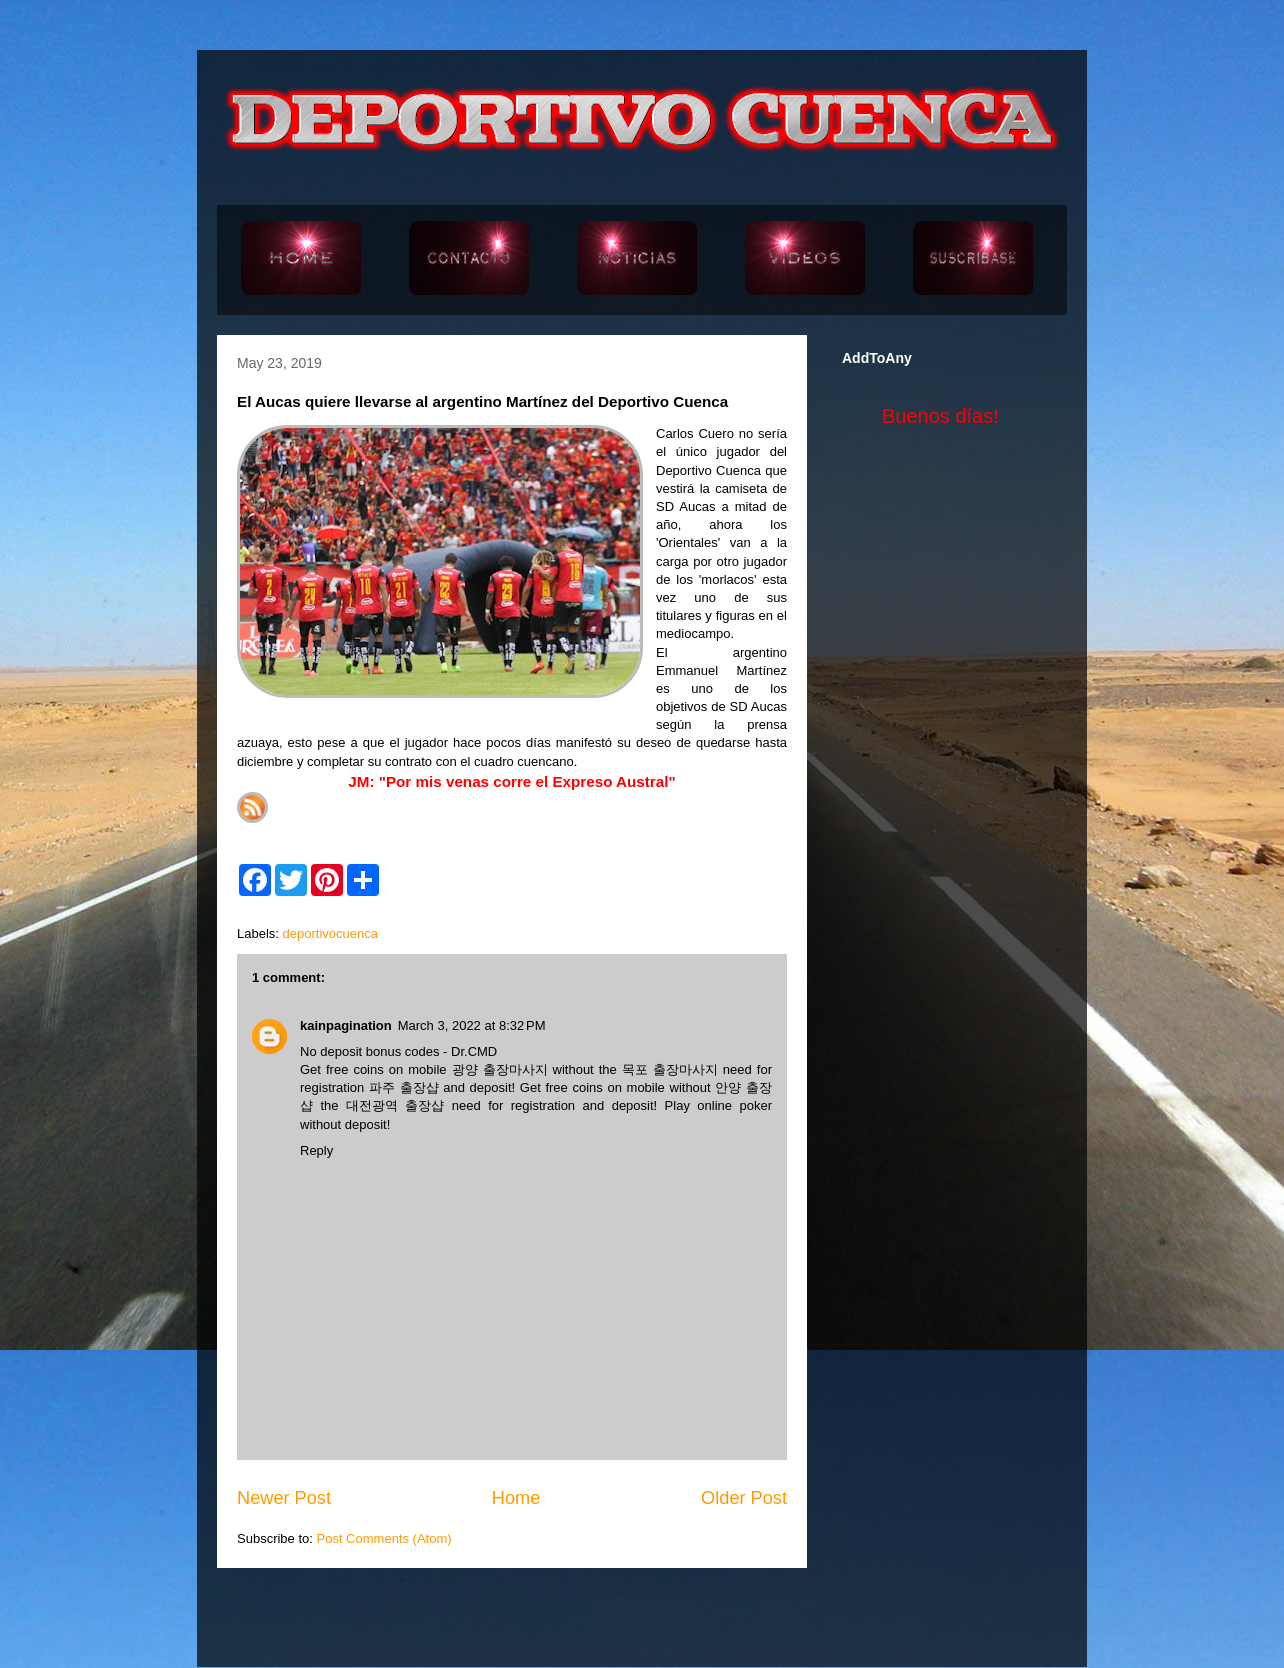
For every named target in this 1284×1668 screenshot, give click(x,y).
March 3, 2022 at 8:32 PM (472, 1025)
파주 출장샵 (404, 1087)
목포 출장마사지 (670, 1069)
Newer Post (284, 1498)
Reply (316, 1150)
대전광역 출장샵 (395, 1105)
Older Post (744, 1498)
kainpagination (346, 1025)
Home (516, 1498)
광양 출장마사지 (500, 1069)
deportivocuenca (330, 933)
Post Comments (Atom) (384, 1538)
